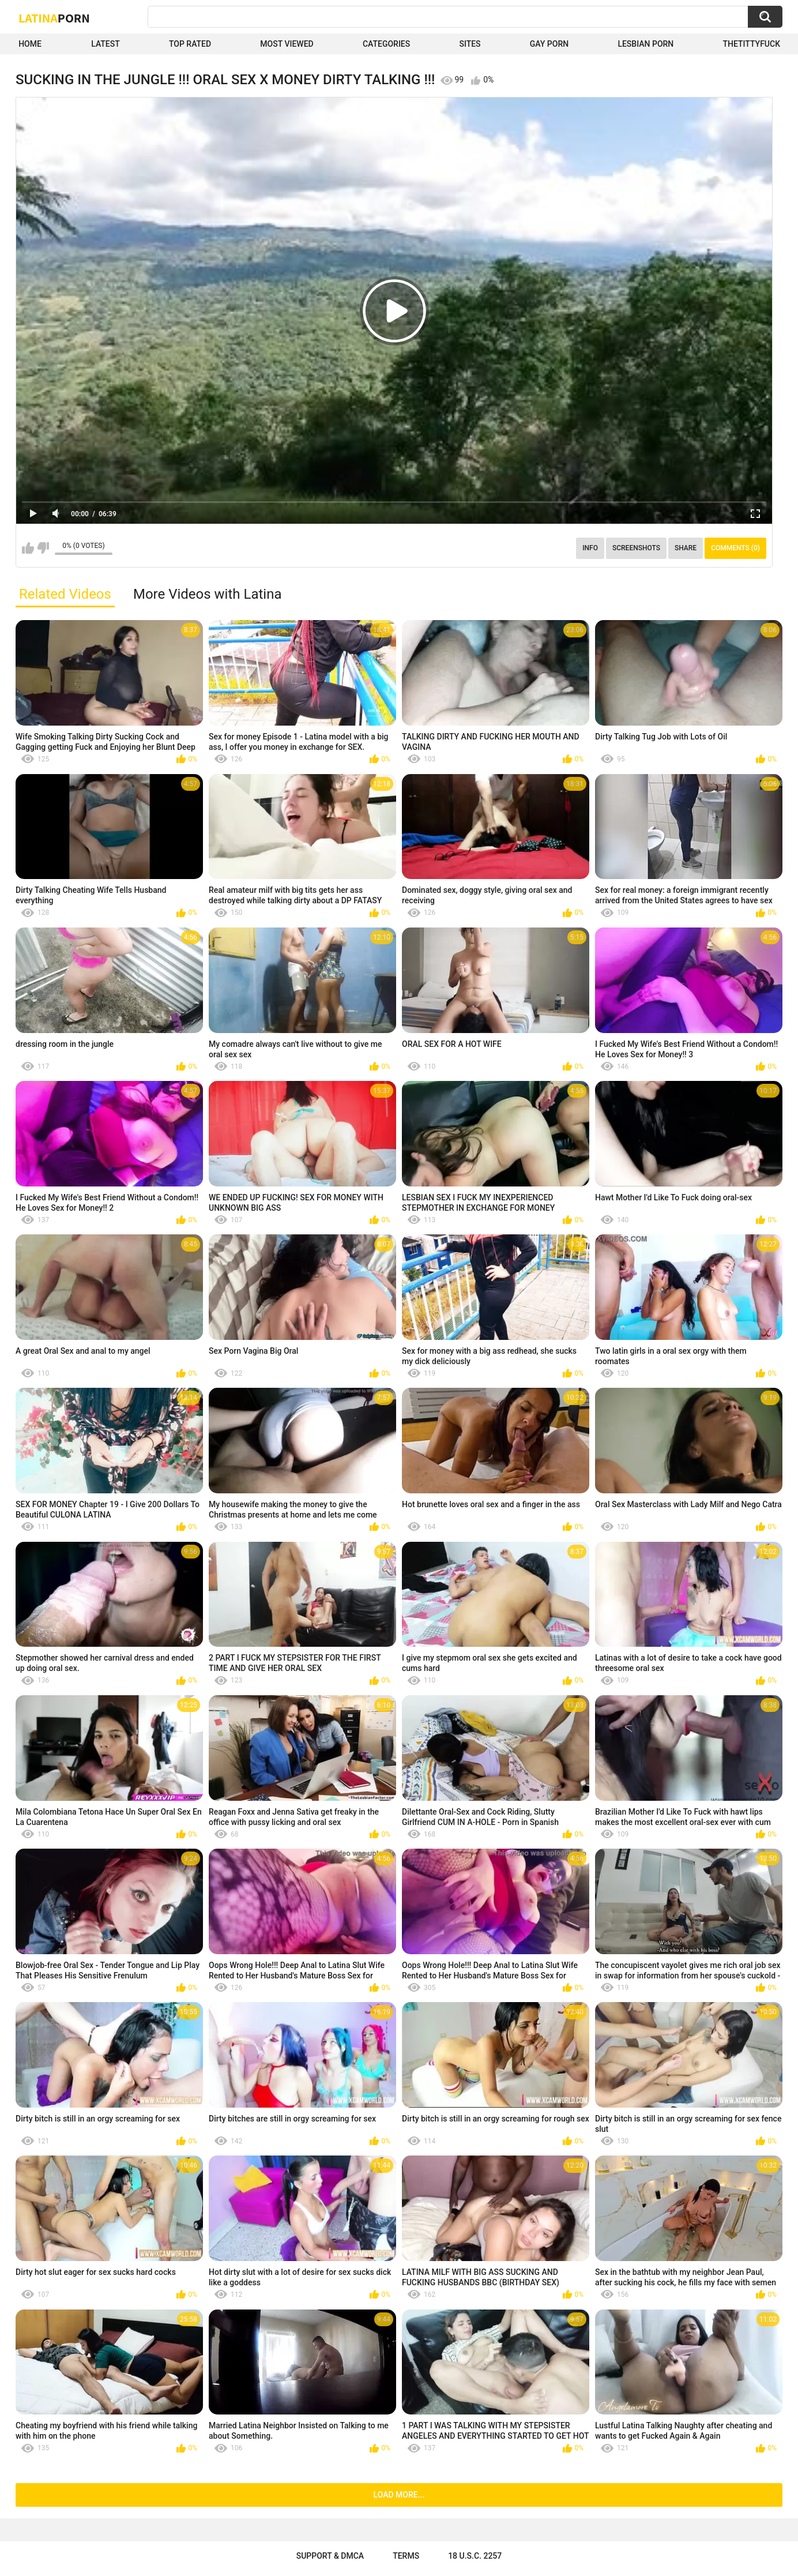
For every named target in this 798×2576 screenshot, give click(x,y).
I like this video (28, 548)
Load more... (399, 2494)
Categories (386, 43)
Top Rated (190, 43)
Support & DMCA (330, 2555)
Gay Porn (549, 43)
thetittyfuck (751, 43)
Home (30, 43)
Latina (54, 18)
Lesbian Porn (645, 43)
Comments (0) (735, 548)
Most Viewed (286, 43)
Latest (105, 43)
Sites (469, 43)
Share (686, 548)
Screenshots (636, 548)
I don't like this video (43, 548)
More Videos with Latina (207, 594)
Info (590, 548)
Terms (406, 2555)
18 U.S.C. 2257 (475, 2555)
